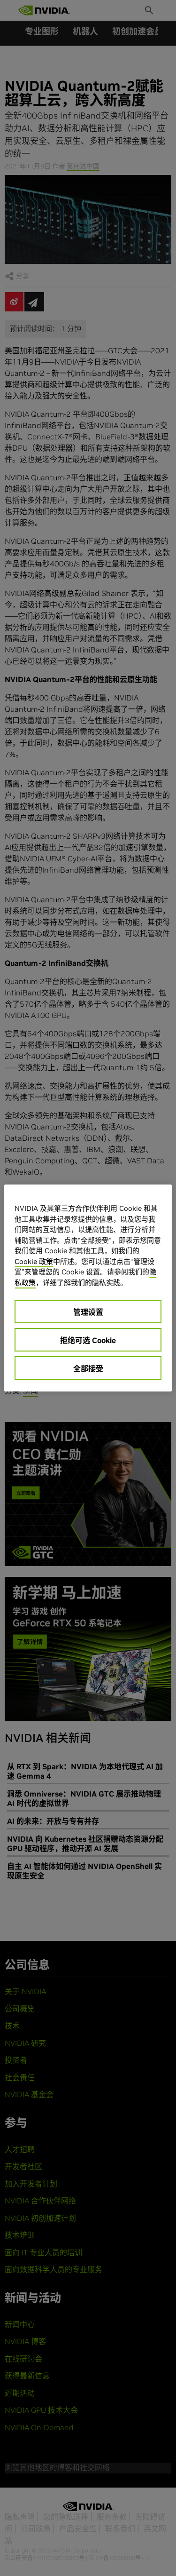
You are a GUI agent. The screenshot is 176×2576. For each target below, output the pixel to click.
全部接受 (88, 1368)
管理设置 (88, 1312)
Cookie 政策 (34, 1261)
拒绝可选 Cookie (88, 1340)
